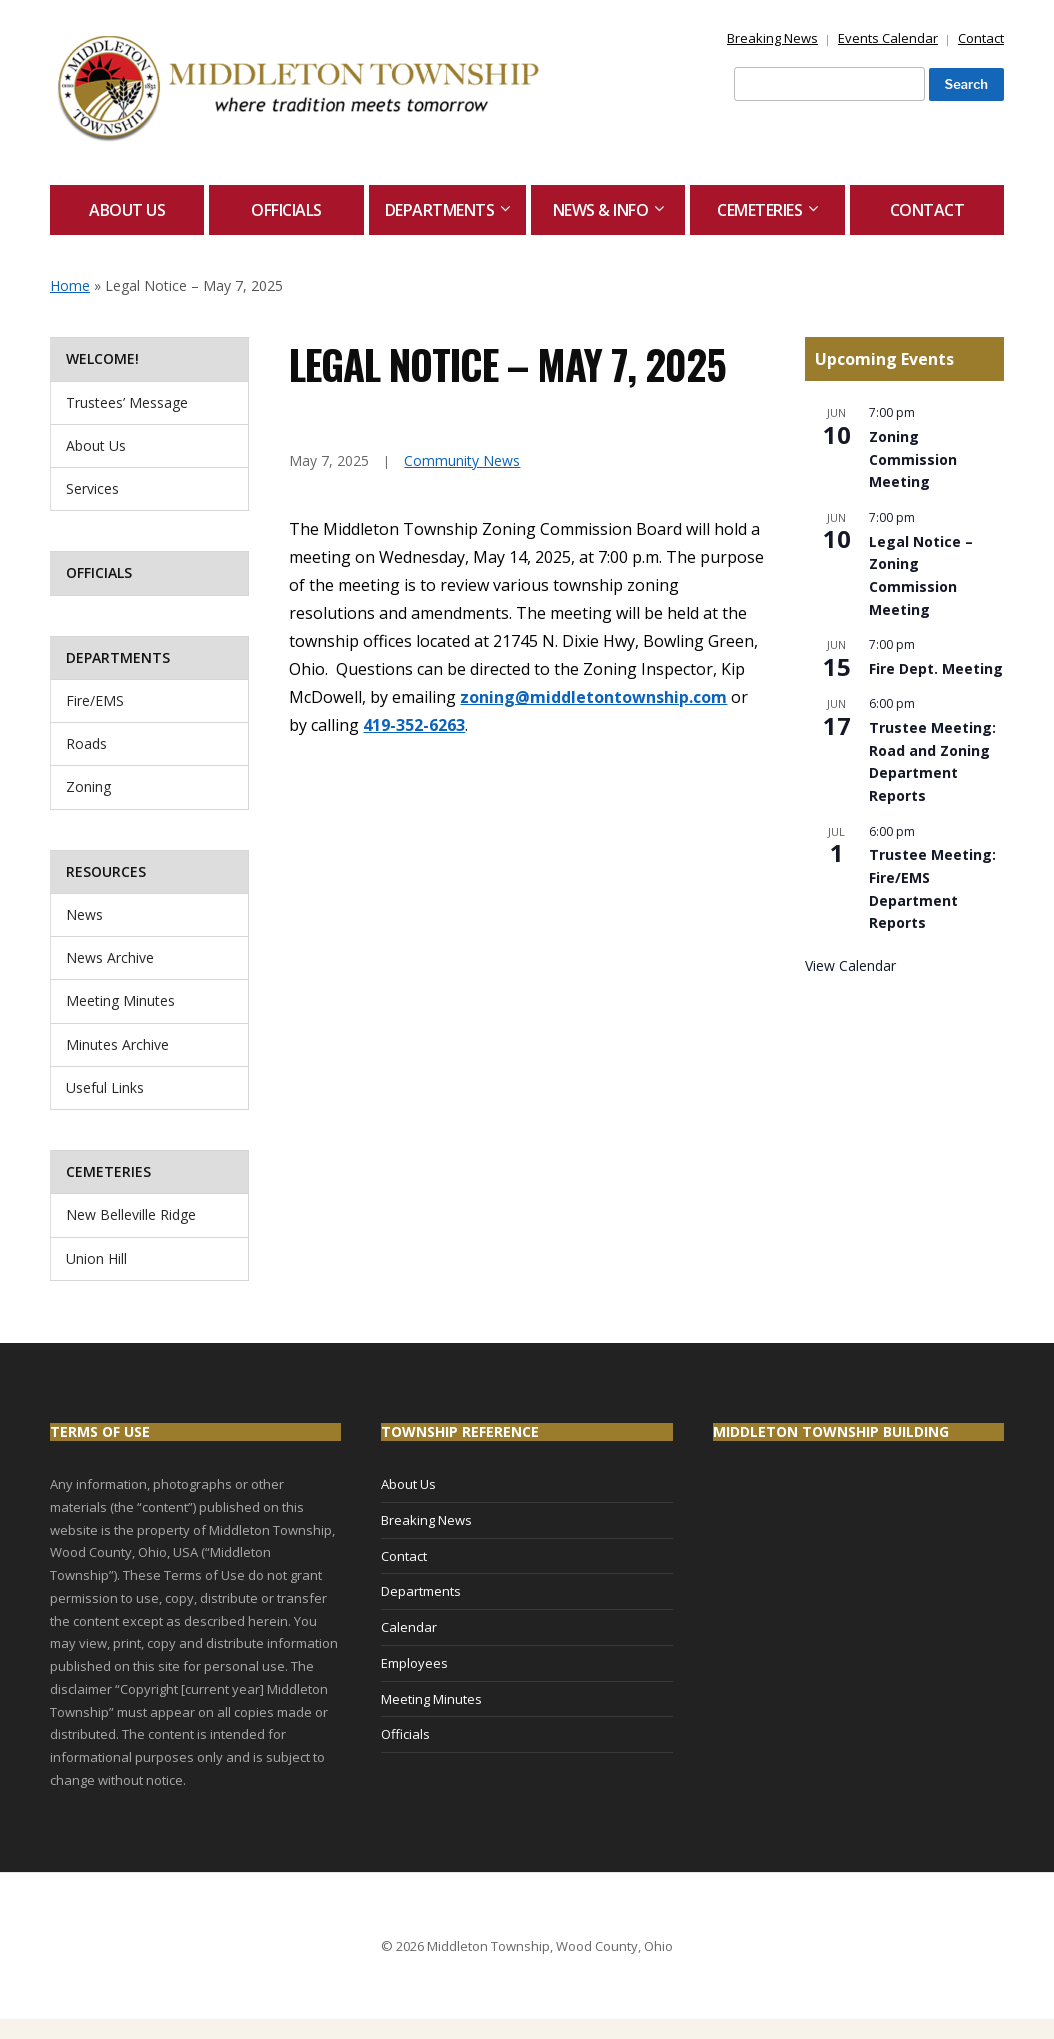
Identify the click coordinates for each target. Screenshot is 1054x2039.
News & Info (601, 210)
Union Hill (96, 1258)
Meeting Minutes (120, 1000)
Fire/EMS (95, 700)
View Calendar (850, 965)
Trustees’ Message (127, 402)
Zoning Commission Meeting (913, 459)
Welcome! (102, 358)
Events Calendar (888, 38)
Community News (462, 460)
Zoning (88, 786)
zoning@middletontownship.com (593, 697)
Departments (440, 210)
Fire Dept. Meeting (936, 668)
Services (92, 488)
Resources (106, 871)
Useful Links (105, 1087)
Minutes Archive (117, 1044)
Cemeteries (759, 210)
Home (70, 285)
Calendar (409, 1627)
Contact (981, 38)
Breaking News (772, 38)
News (84, 914)
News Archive (110, 957)
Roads (86, 743)
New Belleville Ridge (131, 1214)
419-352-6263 (414, 725)
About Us (127, 210)
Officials (286, 210)
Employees (414, 1663)
